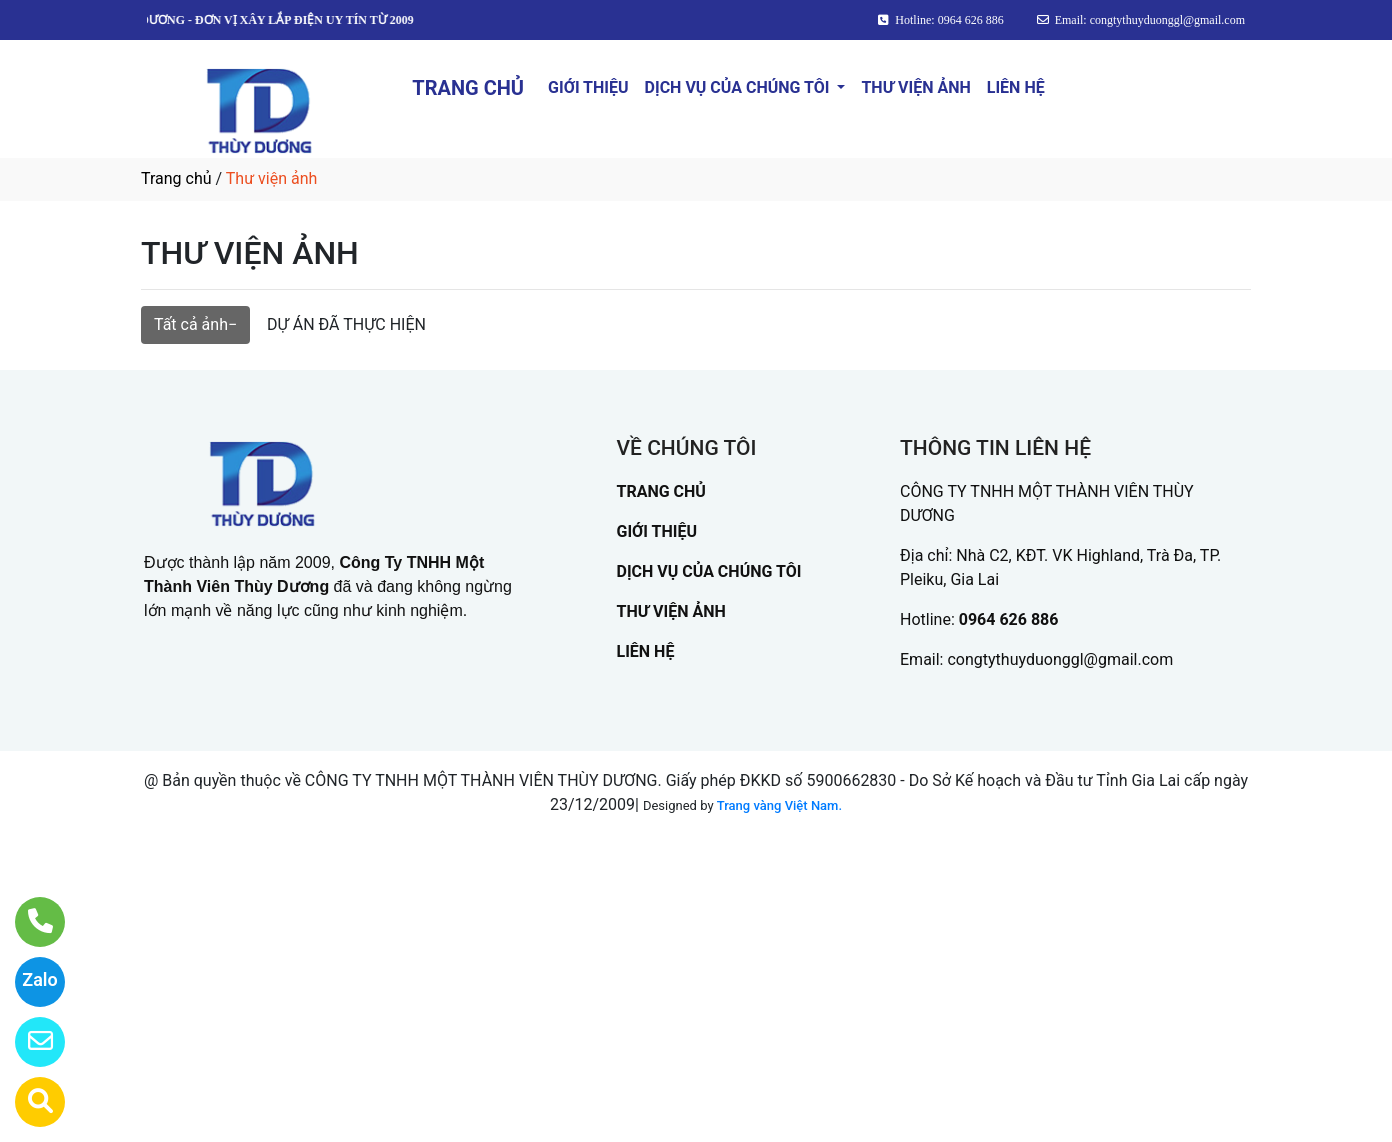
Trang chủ (176, 178)
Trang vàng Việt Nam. (779, 805)
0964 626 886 (1009, 619)
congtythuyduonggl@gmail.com (1060, 659)
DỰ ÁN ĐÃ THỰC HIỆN (346, 324)
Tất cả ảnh (191, 324)
